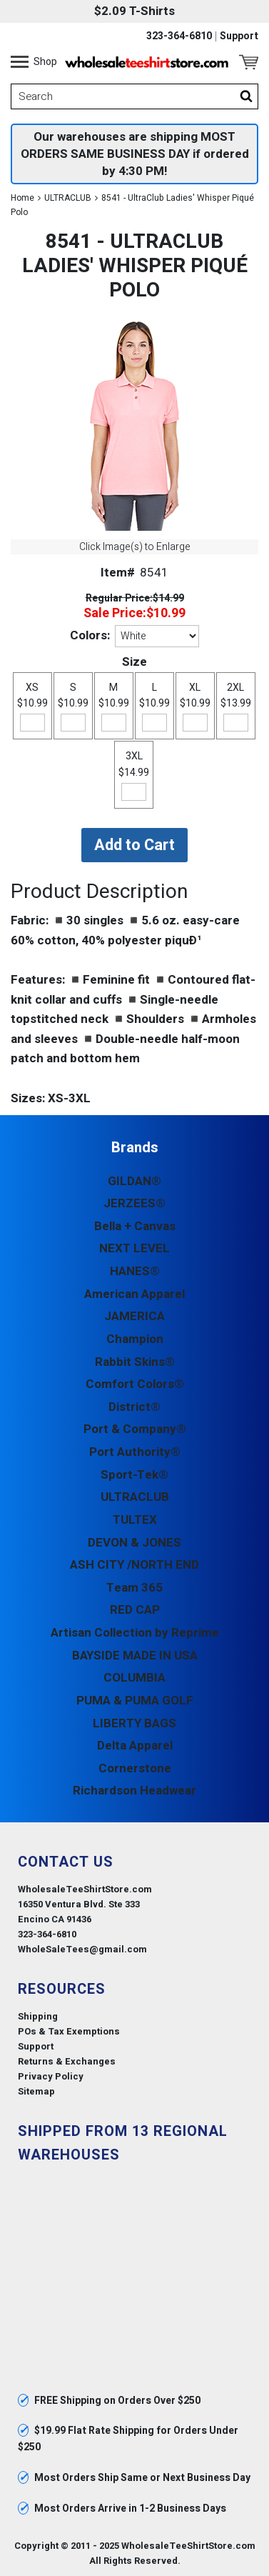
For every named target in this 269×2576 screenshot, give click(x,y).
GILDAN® (134, 1181)
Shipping (38, 2016)
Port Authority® (135, 1452)
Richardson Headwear (134, 1790)
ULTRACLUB (67, 197)
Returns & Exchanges (67, 2061)
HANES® (135, 1271)
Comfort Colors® (135, 1384)
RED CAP (135, 1610)
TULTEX (135, 1520)
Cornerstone (134, 1768)
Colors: (90, 635)
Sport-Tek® (134, 1475)
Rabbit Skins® (135, 1362)
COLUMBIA (134, 1678)
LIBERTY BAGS (134, 1723)
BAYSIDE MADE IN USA (135, 1655)
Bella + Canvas (135, 1226)
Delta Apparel (135, 1745)
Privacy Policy (50, 2076)
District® (134, 1407)
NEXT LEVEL (134, 1248)
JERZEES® (134, 1203)
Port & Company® (134, 1429)
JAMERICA (134, 1316)
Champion (134, 1339)
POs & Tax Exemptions (69, 2031)
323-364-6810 (179, 36)
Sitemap (36, 2091)
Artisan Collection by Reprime (135, 1633)
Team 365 (134, 1588)
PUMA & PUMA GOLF (134, 1700)
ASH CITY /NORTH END (134, 1565)
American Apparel (134, 1294)
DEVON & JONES (134, 1543)
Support (239, 36)
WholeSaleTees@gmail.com (82, 1949)
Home (22, 197)
